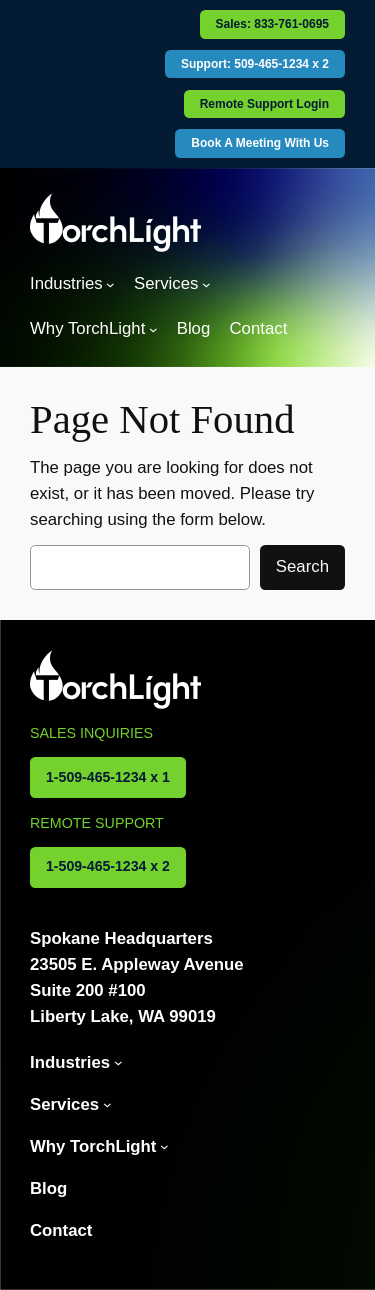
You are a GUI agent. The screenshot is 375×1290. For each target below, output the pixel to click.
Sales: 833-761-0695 (272, 24)
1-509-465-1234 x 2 (108, 866)
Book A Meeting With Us (260, 143)
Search (302, 566)
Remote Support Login (264, 104)
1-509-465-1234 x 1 (108, 777)
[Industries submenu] (110, 284)
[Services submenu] (206, 284)
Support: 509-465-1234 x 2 (255, 64)
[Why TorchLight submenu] (153, 329)
